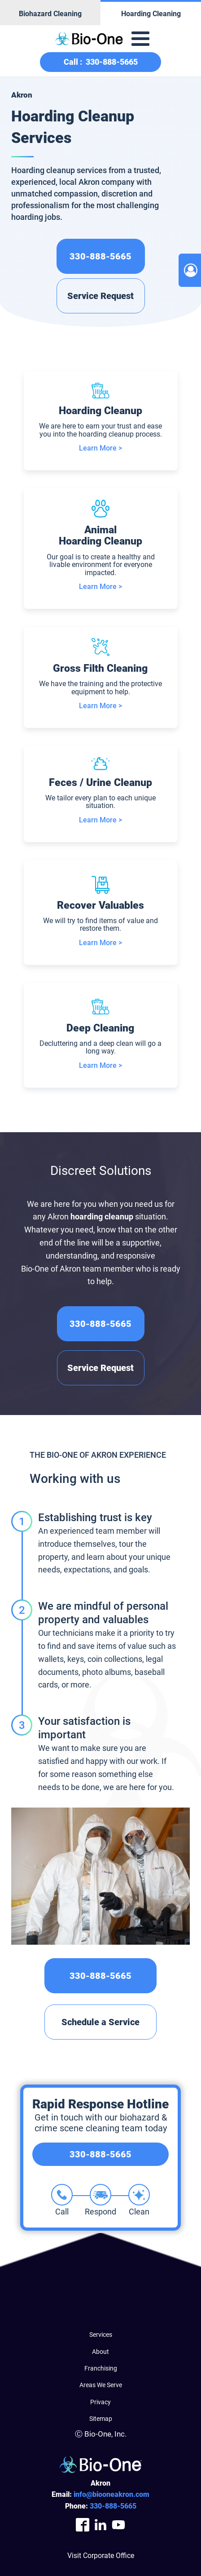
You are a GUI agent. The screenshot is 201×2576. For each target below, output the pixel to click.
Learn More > (100, 448)
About (100, 2351)
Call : (101, 62)
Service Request (100, 295)
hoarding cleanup (101, 1216)
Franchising (100, 2368)
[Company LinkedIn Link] (100, 2524)
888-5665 (113, 2506)
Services (100, 2334)
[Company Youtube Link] (118, 2524)
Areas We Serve (100, 2384)
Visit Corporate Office (100, 2555)
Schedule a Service (100, 2022)
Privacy (100, 2402)
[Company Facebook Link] (82, 2524)
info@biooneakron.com (111, 2494)
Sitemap (100, 2418)
